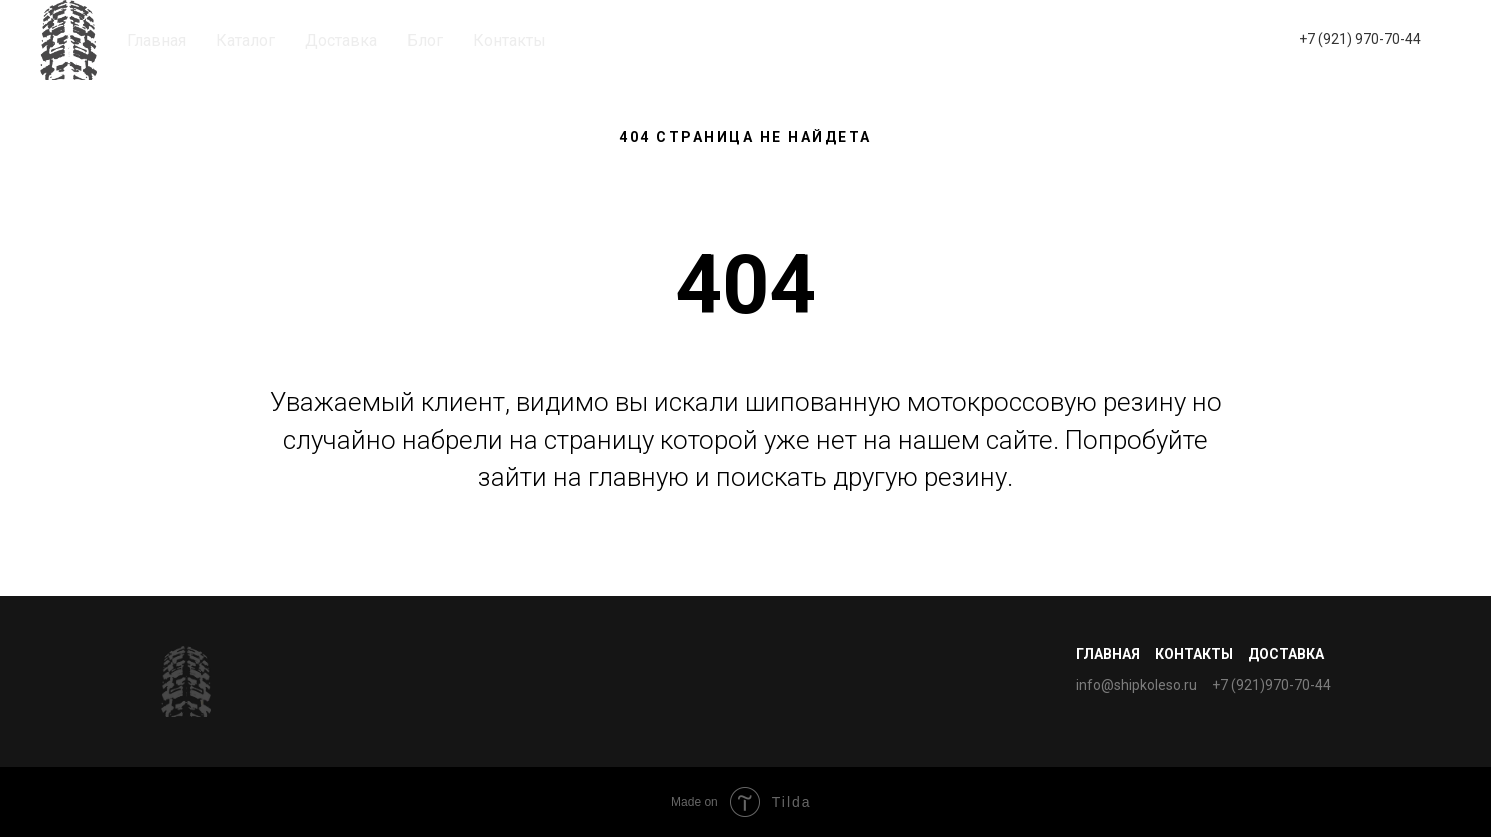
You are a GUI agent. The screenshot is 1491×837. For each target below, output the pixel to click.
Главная (156, 40)
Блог (425, 40)
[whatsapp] (1219, 40)
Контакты (509, 40)
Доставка (341, 40)
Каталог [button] (245, 40)
